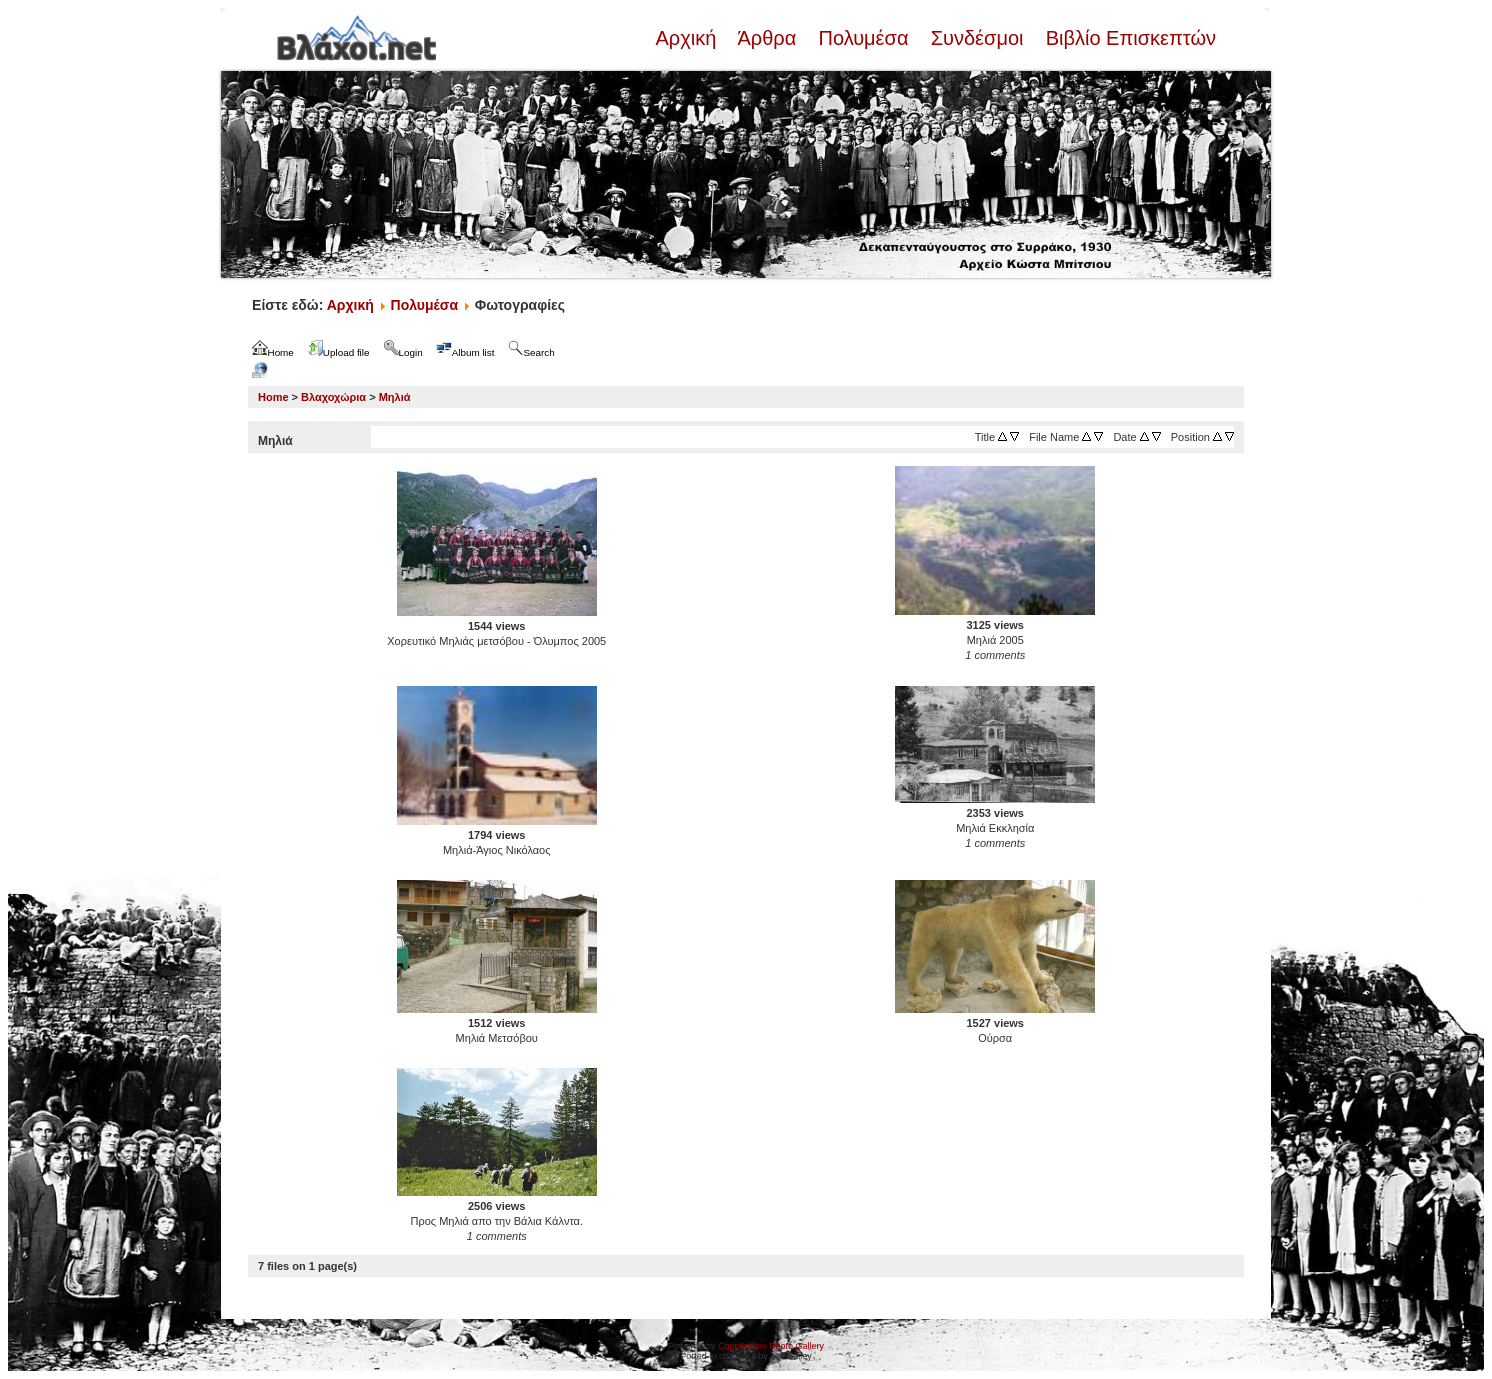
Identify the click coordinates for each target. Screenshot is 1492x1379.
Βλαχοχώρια (333, 397)
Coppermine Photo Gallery (771, 1346)
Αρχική (688, 38)
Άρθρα (767, 38)
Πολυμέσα (863, 38)
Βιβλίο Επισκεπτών (1128, 38)
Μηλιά (395, 397)
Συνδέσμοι (977, 38)
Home (273, 397)
